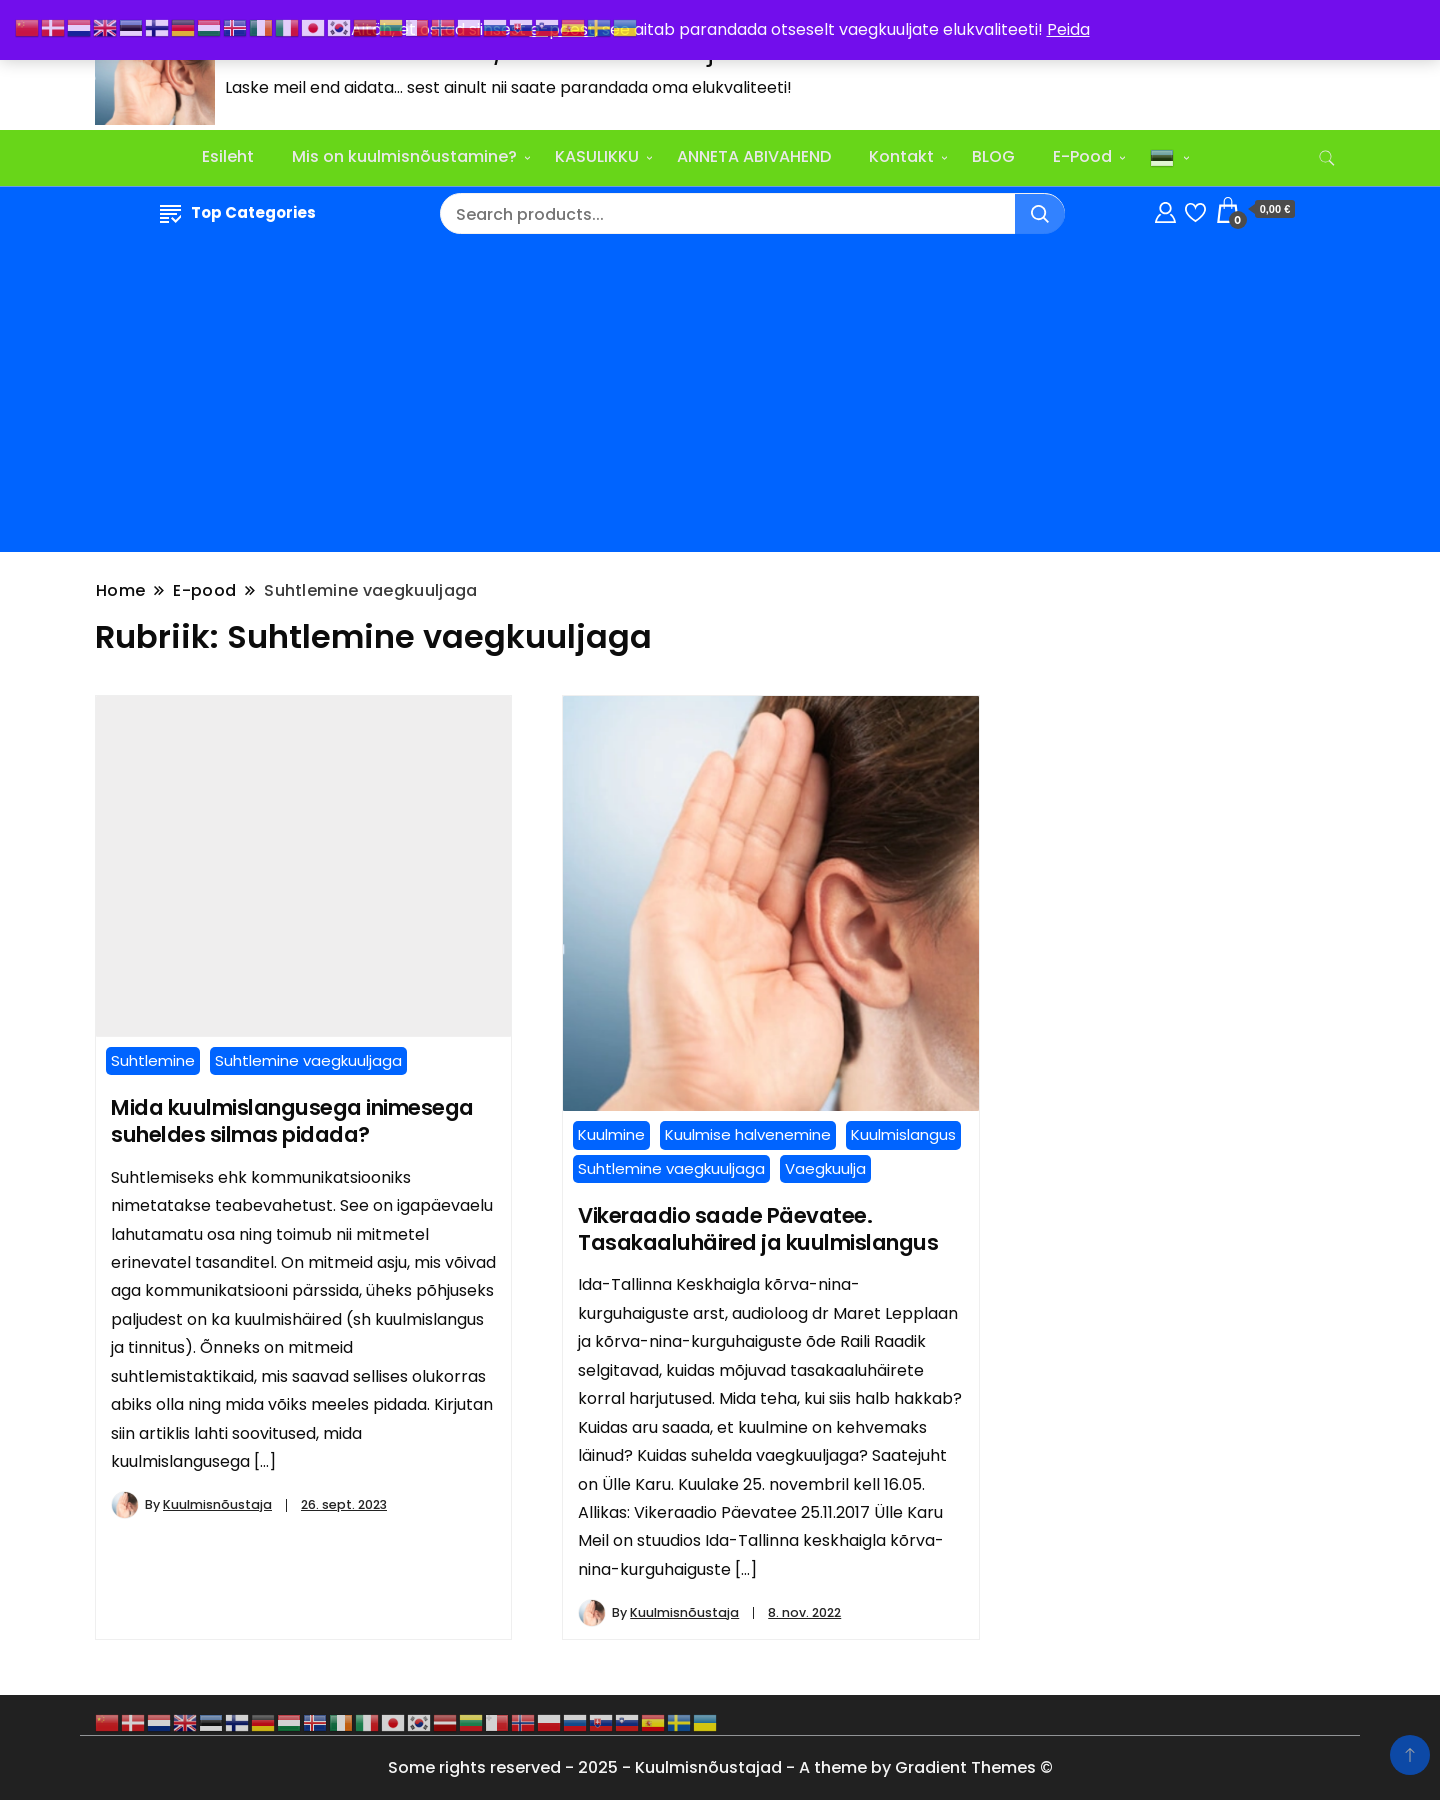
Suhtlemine (153, 1060)
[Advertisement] (720, 397)
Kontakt (901, 156)
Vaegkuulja (825, 1168)
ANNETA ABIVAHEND (754, 156)
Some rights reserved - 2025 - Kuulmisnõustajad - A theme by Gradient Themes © (720, 1767)
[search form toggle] (1327, 158)
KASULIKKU (597, 156)
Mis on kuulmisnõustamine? (404, 156)
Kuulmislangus (903, 1134)
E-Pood (1082, 156)
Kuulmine (611, 1134)
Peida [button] (1068, 29)
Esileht (228, 156)
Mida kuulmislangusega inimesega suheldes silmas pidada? (292, 1121)
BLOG (993, 156)
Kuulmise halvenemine (748, 1134)
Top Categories (238, 212)
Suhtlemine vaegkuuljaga (308, 1060)
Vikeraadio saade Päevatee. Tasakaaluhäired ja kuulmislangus (758, 1229)
